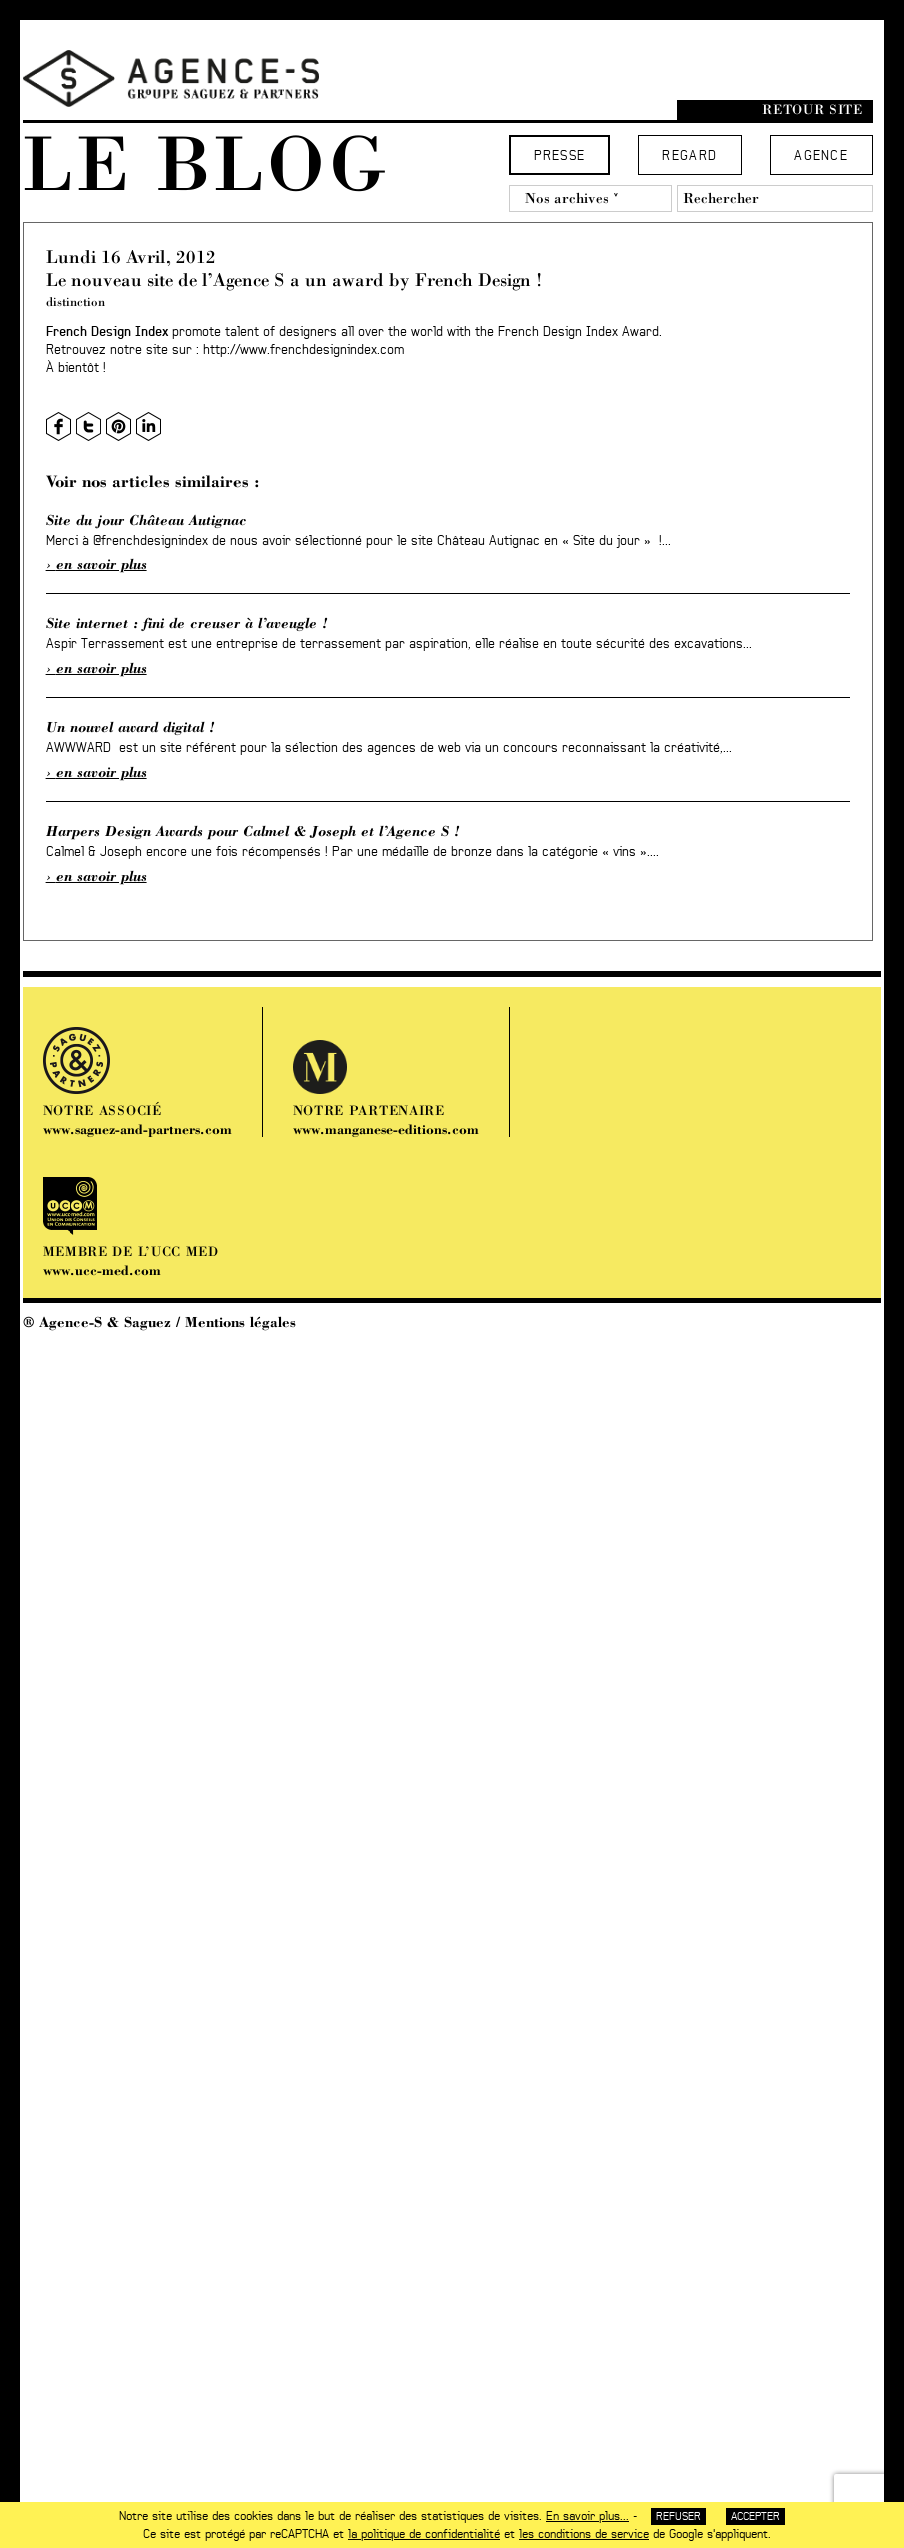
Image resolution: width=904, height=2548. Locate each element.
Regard (689, 156)
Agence (821, 156)
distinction (75, 301)
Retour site (812, 109)
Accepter (755, 2516)
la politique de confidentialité (424, 2534)
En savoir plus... (587, 2516)
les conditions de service (584, 2534)
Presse (560, 156)
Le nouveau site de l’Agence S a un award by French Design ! (294, 279)
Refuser (678, 2516)
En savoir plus (101, 564)
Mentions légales (240, 1322)
